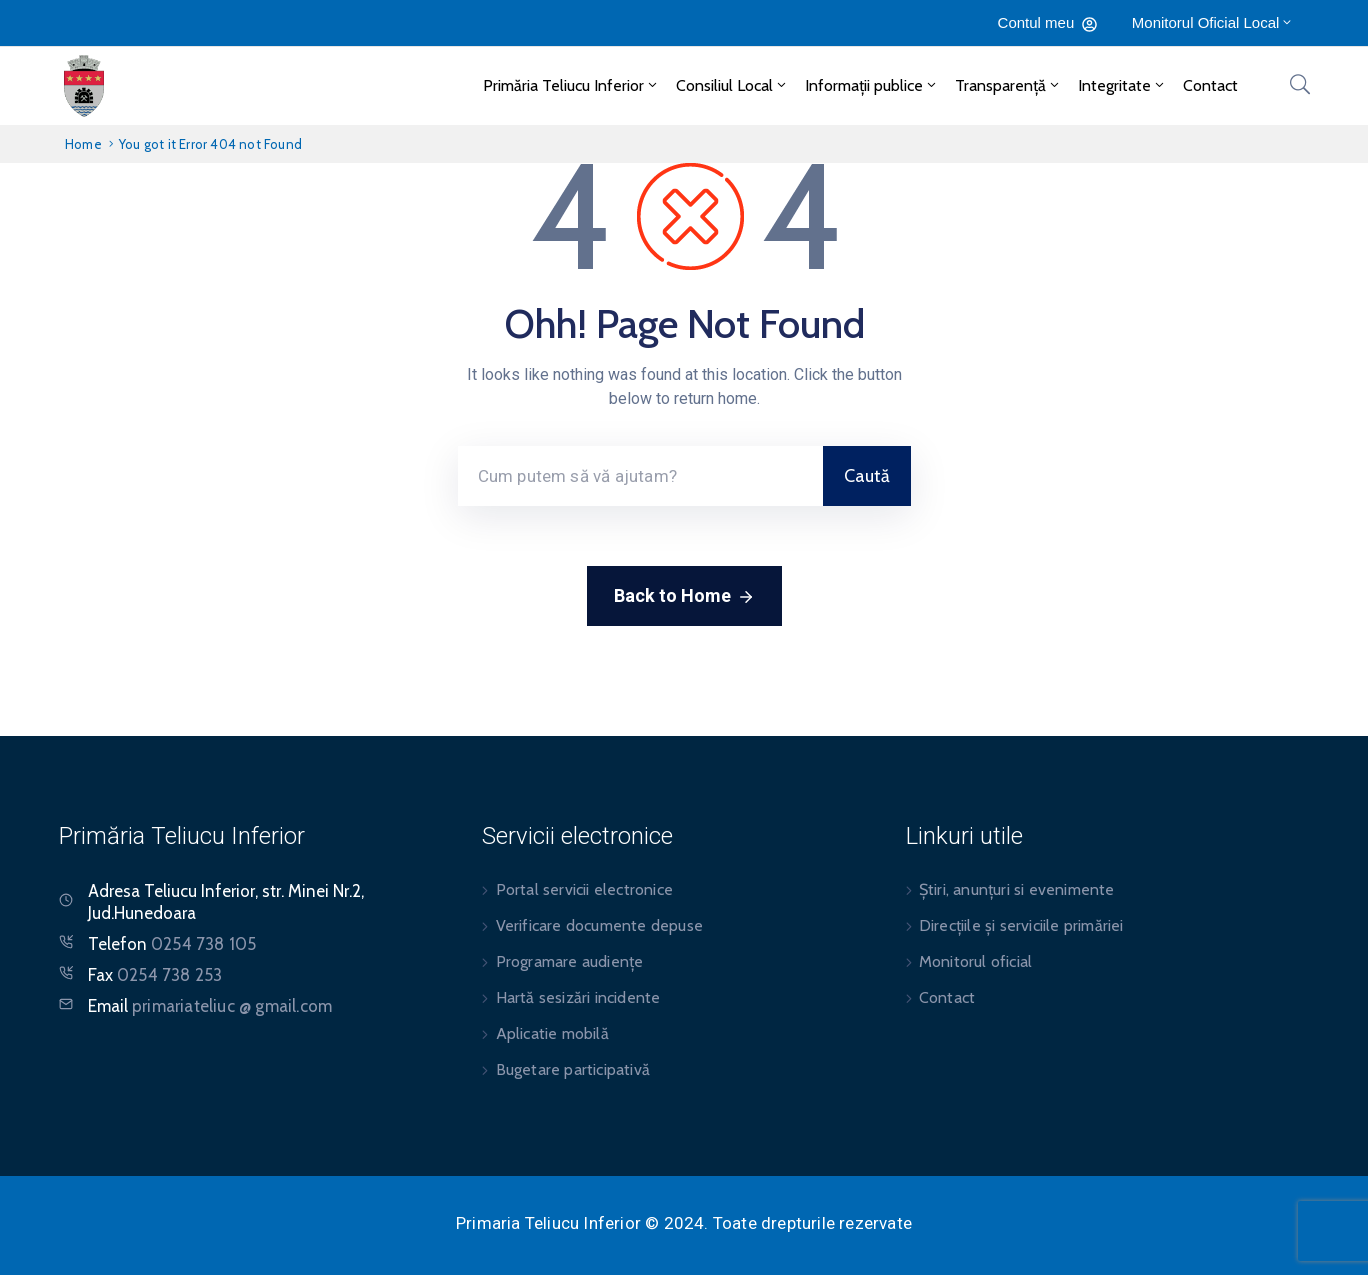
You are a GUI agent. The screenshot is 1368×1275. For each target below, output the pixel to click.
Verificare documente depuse (599, 925)
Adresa (114, 891)
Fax (155, 975)
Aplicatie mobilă (552, 1033)
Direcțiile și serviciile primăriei (1021, 925)
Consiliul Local (732, 85)
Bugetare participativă (573, 1069)
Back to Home (684, 597)
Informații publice (872, 85)
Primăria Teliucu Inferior (571, 85)
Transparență (1008, 85)
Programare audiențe (570, 961)
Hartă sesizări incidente (578, 997)
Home (83, 144)
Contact (1210, 85)
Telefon (172, 944)
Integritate (1122, 85)
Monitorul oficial (975, 961)
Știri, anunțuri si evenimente (1017, 889)
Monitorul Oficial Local (1213, 22)
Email (210, 1006)
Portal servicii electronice (584, 889)
